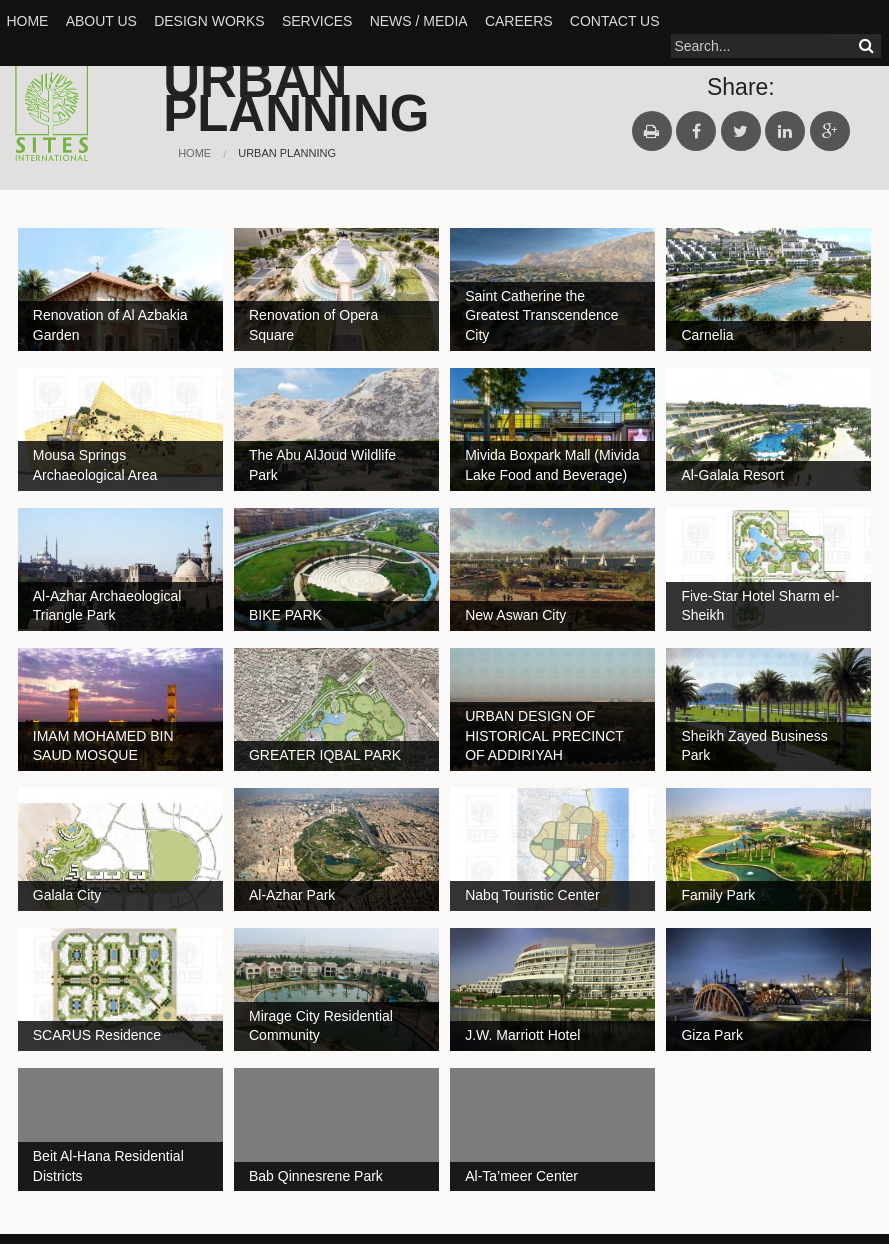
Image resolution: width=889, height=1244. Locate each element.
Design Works (209, 21)
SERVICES (317, 21)
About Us (101, 21)
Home (27, 21)
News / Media (419, 21)
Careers (519, 21)
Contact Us (615, 21)
